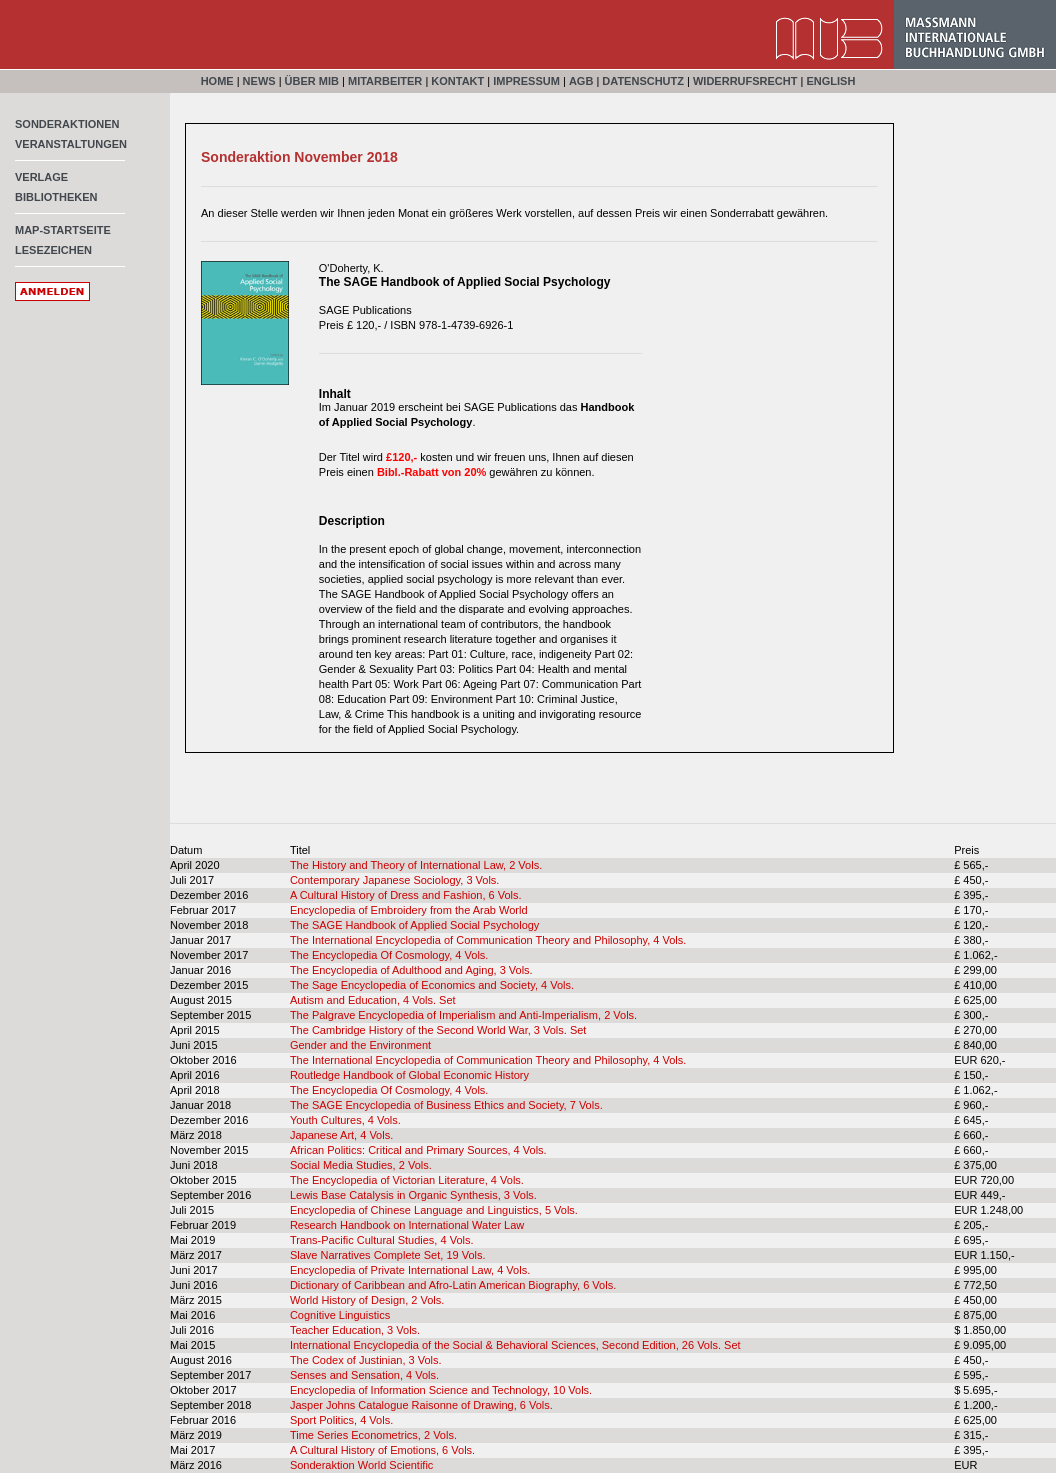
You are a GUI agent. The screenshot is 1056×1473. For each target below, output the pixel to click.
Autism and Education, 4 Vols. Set (373, 1000)
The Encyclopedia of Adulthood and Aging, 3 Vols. (411, 970)
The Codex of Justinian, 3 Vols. (366, 1360)
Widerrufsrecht (745, 81)
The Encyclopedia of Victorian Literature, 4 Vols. (407, 1180)
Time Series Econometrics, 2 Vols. (373, 1435)
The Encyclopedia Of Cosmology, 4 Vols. (389, 955)
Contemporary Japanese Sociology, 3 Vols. (395, 880)
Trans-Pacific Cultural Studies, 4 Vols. (382, 1240)
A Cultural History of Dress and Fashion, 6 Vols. (406, 895)
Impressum (526, 81)
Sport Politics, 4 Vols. (341, 1420)
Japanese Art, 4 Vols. (341, 1135)
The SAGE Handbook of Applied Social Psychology (414, 925)
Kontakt (457, 81)
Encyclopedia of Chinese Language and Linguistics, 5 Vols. (434, 1210)
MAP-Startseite (63, 230)
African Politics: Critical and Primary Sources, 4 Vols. (418, 1150)
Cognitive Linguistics (340, 1315)
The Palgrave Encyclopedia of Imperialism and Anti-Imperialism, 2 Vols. (463, 1015)
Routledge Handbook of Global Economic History (409, 1075)
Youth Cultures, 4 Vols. (345, 1120)
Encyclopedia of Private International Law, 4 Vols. (410, 1270)
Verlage (41, 177)
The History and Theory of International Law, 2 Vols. (416, 865)
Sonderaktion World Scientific (361, 1465)
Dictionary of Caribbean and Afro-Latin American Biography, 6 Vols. (453, 1285)
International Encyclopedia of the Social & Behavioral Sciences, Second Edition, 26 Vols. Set (515, 1345)
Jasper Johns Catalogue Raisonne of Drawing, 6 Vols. (421, 1405)
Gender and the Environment (360, 1045)
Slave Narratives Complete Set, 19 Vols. (388, 1255)
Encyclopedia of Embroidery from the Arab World (409, 910)
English (830, 81)
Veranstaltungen (71, 144)
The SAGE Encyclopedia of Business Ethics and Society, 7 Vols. (446, 1105)
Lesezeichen (53, 250)
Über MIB (312, 81)
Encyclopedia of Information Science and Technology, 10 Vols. (441, 1390)
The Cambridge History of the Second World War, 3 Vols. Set (438, 1030)
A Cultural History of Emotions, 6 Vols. (382, 1450)
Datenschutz (643, 81)
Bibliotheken (56, 197)
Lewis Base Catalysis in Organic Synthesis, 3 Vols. (413, 1195)
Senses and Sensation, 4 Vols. (364, 1375)
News (259, 81)
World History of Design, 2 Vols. (367, 1300)
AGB (581, 81)
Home (217, 81)
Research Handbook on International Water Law (407, 1225)
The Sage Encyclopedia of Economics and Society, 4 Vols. (432, 985)
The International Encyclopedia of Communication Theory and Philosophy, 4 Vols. (488, 940)
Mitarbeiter (385, 81)
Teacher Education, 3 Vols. (355, 1330)
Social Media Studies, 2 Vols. (361, 1165)
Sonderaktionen (67, 124)
